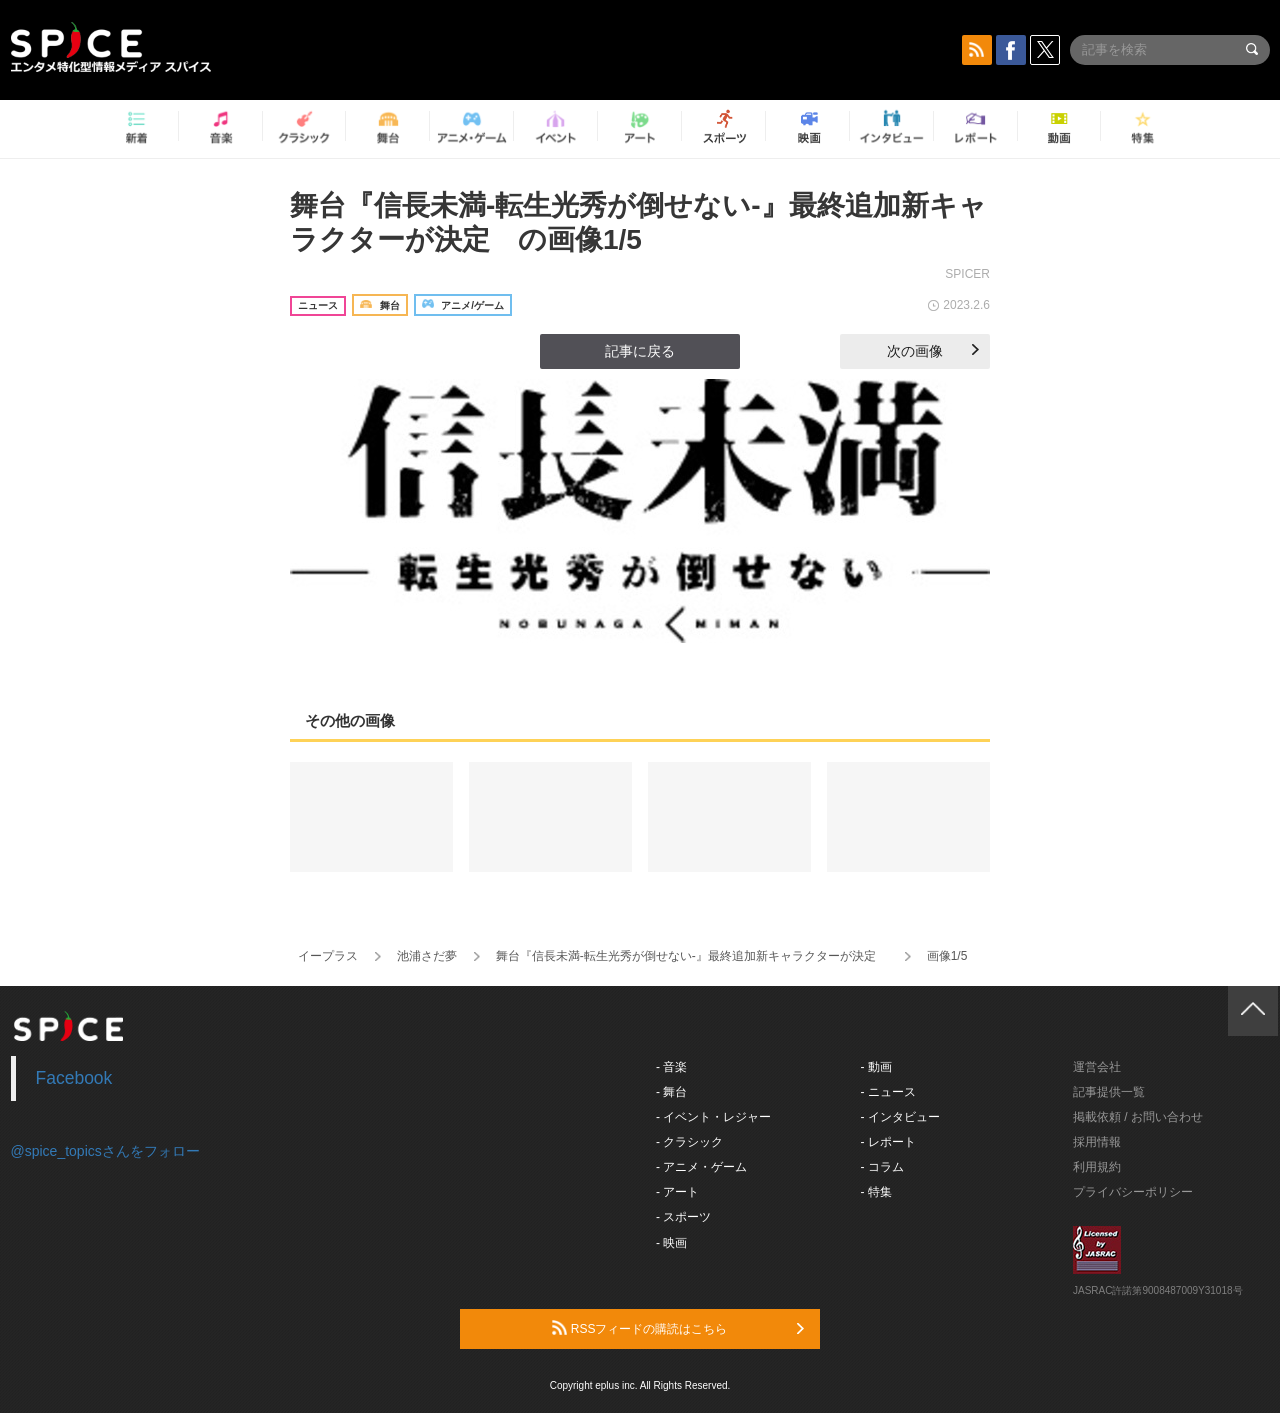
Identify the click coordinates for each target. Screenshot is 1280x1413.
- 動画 (876, 1067)
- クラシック (689, 1142)
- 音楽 (671, 1067)
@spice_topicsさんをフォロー (105, 1151)
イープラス (328, 956)
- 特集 (876, 1192)
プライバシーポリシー (1133, 1192)
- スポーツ (683, 1217)
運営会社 (1097, 1067)
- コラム (882, 1167)
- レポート (888, 1142)
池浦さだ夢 (427, 956)
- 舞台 (671, 1092)
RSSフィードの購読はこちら (678, 1328)
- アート (677, 1192)
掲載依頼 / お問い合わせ (1138, 1117)
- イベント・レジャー (713, 1117)
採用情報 (1097, 1142)
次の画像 (933, 351)
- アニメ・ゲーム (701, 1167)
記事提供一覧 (1109, 1092)
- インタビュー (900, 1117)
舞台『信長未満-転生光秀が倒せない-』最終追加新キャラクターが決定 (692, 956)
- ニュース (888, 1092)
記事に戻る (640, 351)
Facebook (74, 1078)
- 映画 (671, 1243)
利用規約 (1097, 1167)
